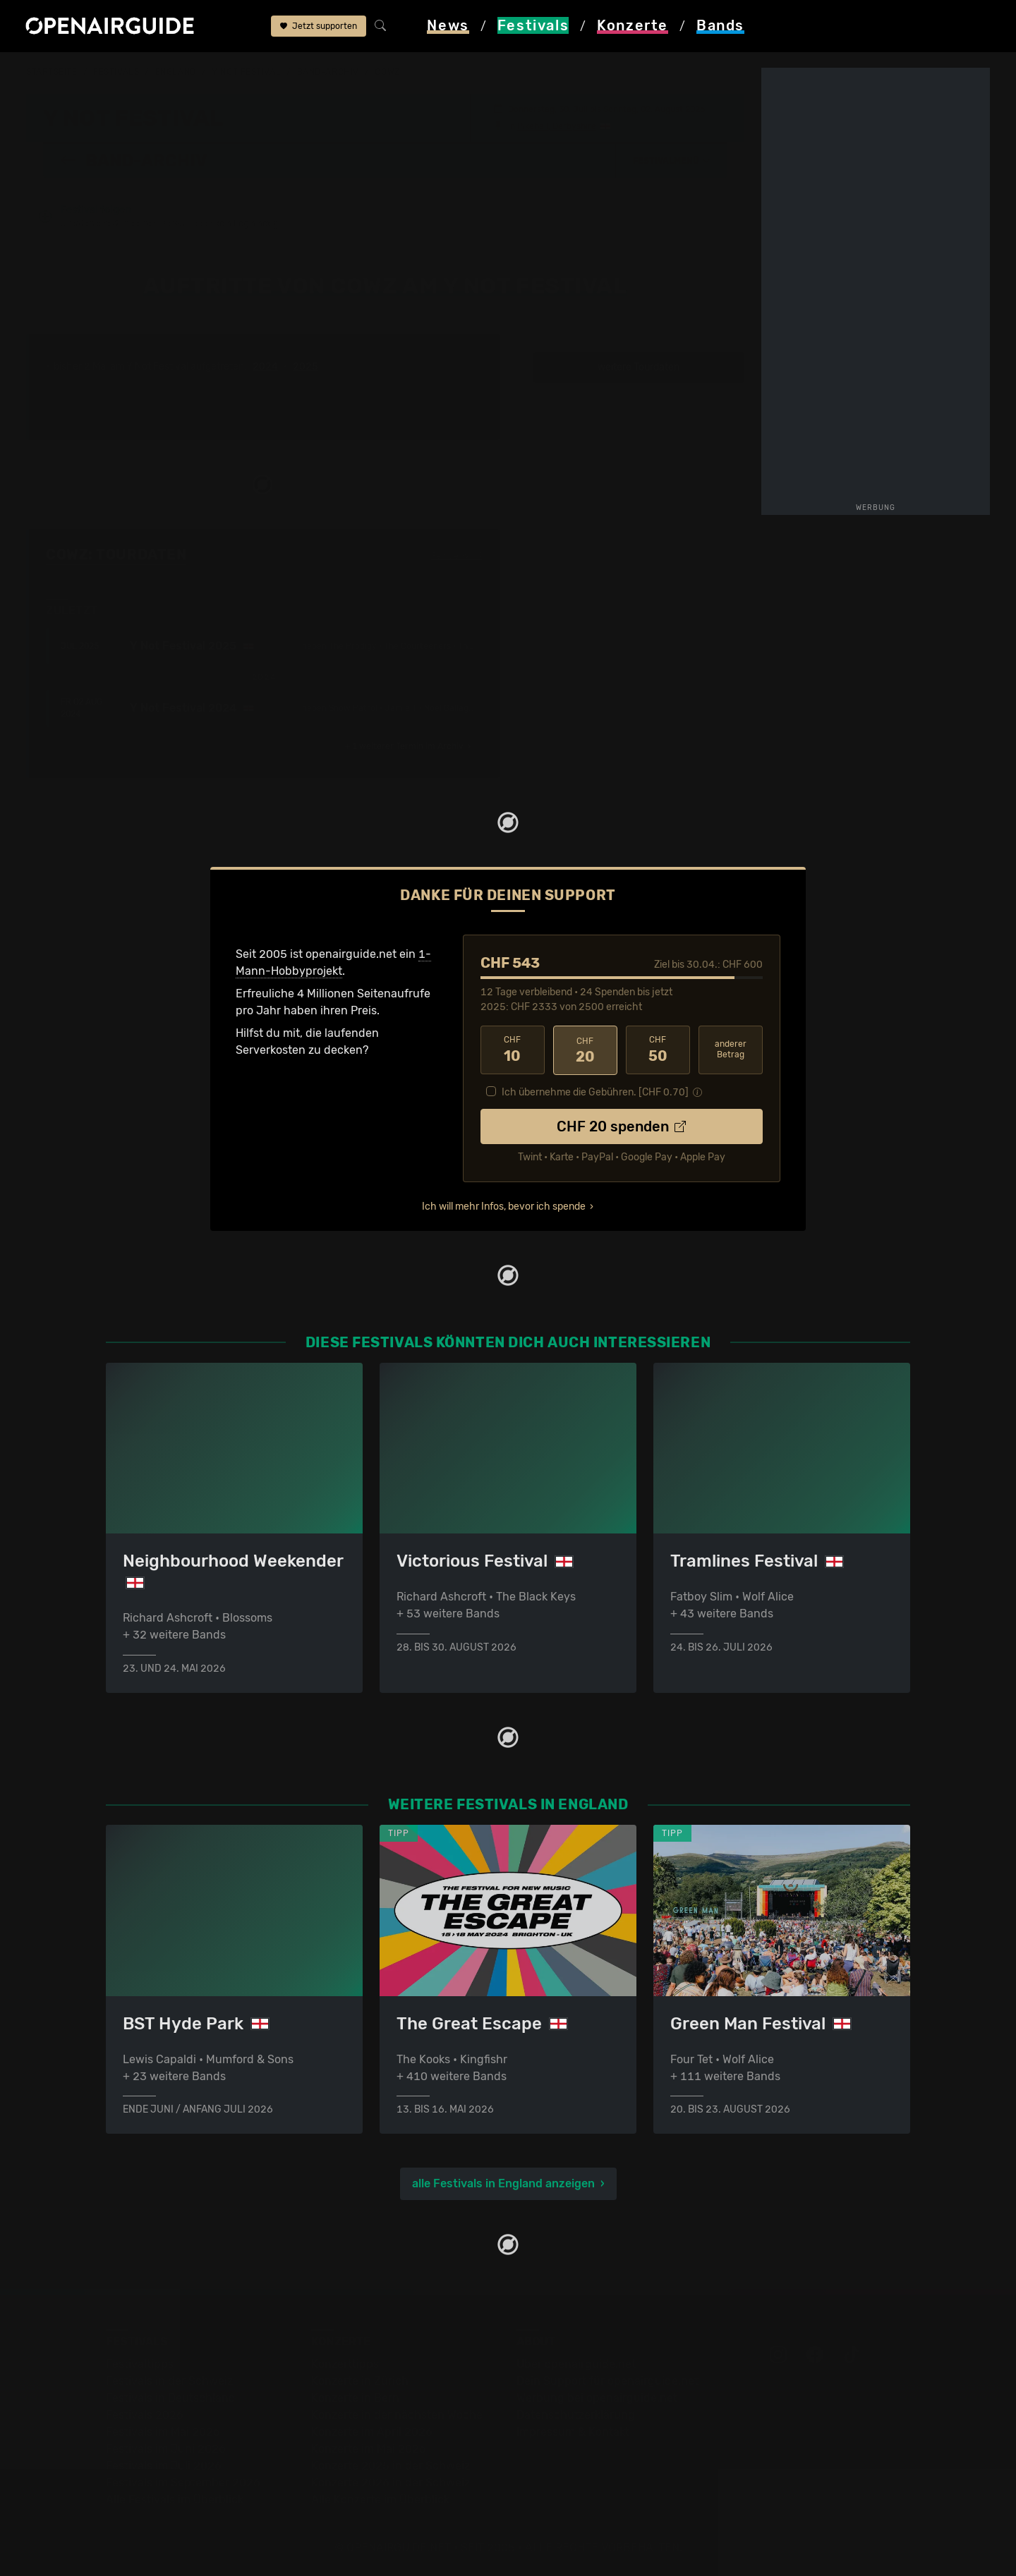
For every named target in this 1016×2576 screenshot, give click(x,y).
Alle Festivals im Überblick (174, 2499)
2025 (305, 367)
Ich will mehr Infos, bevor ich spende (504, 1205)
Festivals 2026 (144, 2415)
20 (585, 1049)
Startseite (52, 72)
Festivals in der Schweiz (169, 2381)
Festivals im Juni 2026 (166, 2448)
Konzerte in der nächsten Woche (397, 2415)
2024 (265, 367)
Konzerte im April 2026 (372, 2431)
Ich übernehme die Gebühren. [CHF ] (595, 1090)
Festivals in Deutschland (171, 2398)
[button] (671, 160)
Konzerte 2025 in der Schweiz (390, 2465)
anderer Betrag (730, 1049)
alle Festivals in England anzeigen (503, 2183)
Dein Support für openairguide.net (607, 2381)
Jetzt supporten (318, 27)
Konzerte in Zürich (360, 2381)
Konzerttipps (345, 2364)
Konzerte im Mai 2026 (368, 2448)
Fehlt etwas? (457, 555)
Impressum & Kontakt (572, 2431)
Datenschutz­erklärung (575, 2415)
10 (512, 1049)
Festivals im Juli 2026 (164, 2465)
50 (658, 1049)
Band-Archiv (328, 72)
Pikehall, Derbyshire (556, 125)
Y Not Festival (246, 72)
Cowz (387, 72)
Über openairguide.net (576, 2364)
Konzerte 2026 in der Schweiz (390, 2482)
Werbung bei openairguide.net (596, 2398)
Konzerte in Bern (355, 2398)
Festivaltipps (140, 2364)
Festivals (116, 72)
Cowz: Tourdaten (116, 554)
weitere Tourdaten (638, 367)
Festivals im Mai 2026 (163, 2431)
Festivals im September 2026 (183, 2482)
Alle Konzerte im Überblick (380, 2499)
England (175, 72)
